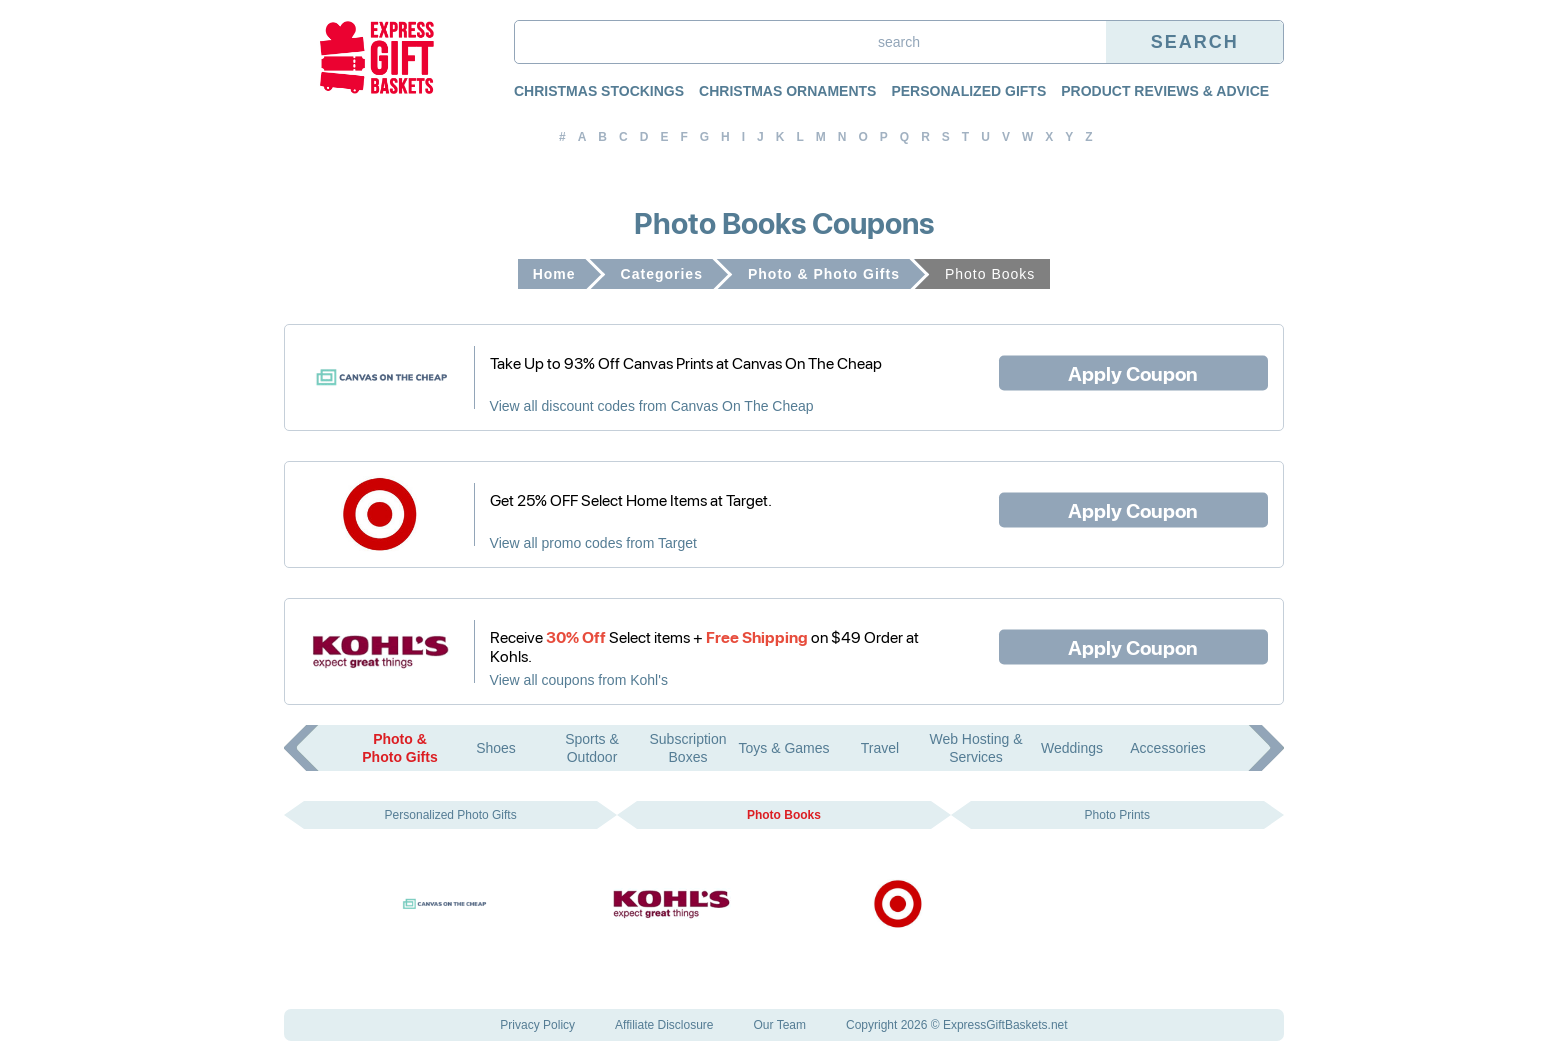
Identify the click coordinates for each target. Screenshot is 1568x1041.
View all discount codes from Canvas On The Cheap (652, 406)
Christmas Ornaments (787, 91)
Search (1195, 42)
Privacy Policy (537, 1025)
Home (554, 274)
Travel (880, 748)
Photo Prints (1117, 815)
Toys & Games (783, 748)
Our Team (780, 1025)
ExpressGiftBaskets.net (1005, 1025)
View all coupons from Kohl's (579, 680)
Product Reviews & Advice (1165, 91)
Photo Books (784, 815)
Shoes (496, 748)
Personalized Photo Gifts (451, 815)
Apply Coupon (1133, 372)
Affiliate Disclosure (664, 1025)
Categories (662, 274)
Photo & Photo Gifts (824, 274)
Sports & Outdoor (592, 748)
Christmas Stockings (599, 91)
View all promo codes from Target (593, 543)
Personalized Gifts (968, 91)
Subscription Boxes (687, 748)
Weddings (1072, 748)
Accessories (1167, 748)
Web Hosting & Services (975, 748)
